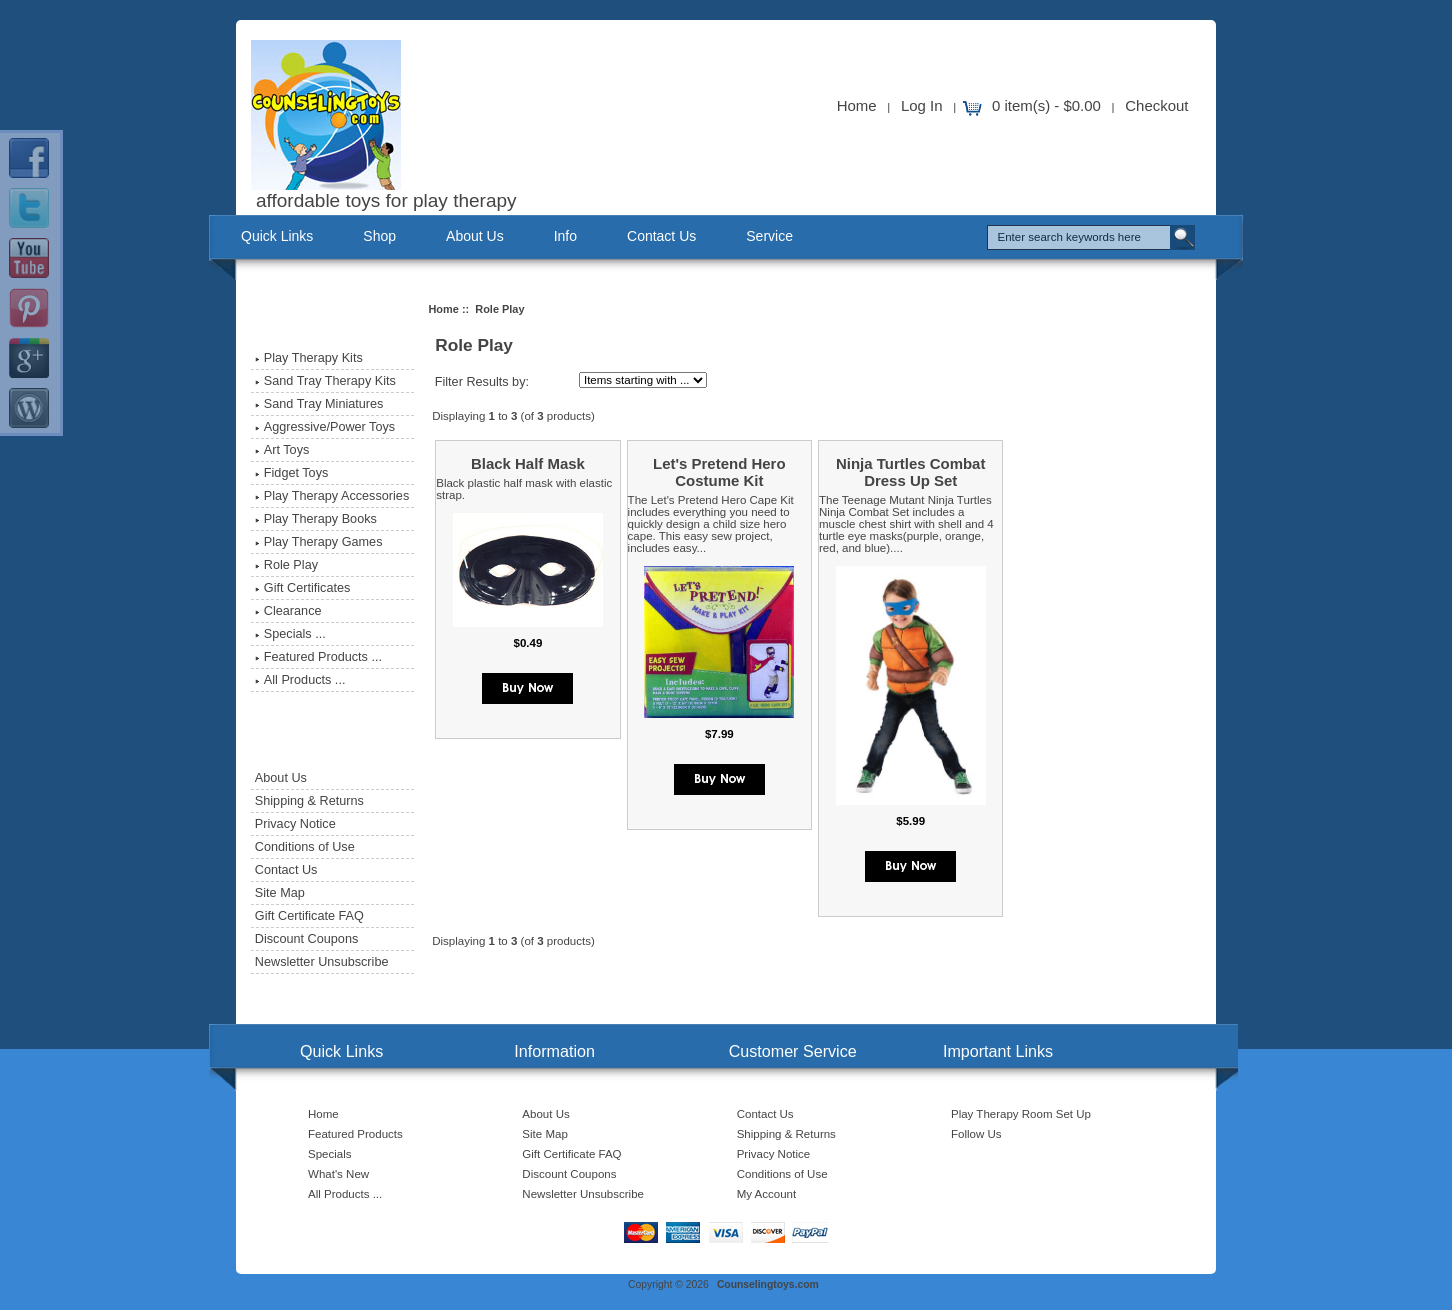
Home (857, 105)
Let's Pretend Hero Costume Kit (719, 472)
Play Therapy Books (316, 519)
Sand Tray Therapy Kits (325, 381)
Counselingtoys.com (768, 1284)
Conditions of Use (305, 847)
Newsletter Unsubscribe (322, 962)
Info (565, 236)
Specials (330, 1154)
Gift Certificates (303, 588)
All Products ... (300, 680)
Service (769, 236)
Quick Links (277, 236)
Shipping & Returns (309, 801)
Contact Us (661, 236)
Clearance (288, 611)
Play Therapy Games (319, 542)
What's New (338, 1174)
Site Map (280, 893)
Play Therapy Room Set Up (1021, 1114)
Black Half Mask (528, 463)
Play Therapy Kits (309, 358)
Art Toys (282, 450)
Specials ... (290, 634)
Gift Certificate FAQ (309, 916)
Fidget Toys (292, 473)
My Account (767, 1194)
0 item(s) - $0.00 (1046, 105)
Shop (379, 236)
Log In (922, 105)
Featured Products (355, 1134)
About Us (475, 236)
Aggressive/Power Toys (325, 427)
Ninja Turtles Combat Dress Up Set (910, 472)
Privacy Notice (295, 824)
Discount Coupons (306, 939)
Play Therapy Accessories (332, 496)
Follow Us (976, 1134)
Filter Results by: (482, 382)
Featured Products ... (318, 657)
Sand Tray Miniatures (319, 404)
